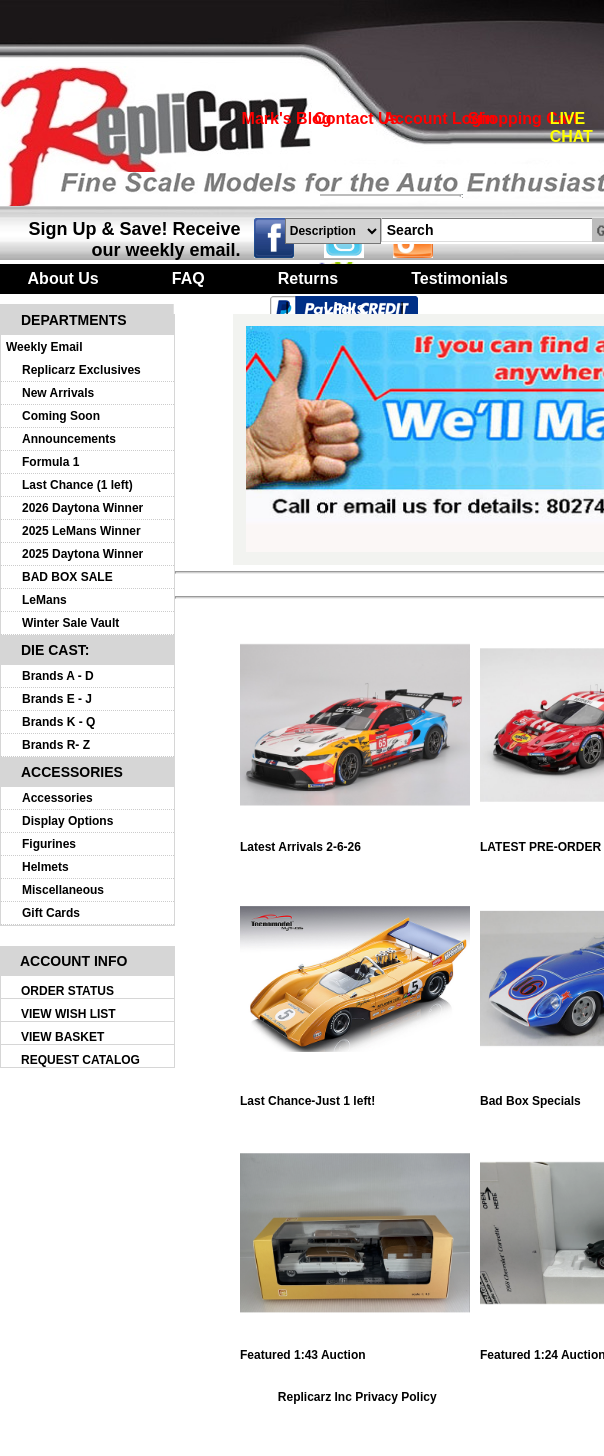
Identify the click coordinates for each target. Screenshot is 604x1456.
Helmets (45, 867)
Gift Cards (51, 913)
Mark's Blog (287, 118)
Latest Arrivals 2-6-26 (355, 841)
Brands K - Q (58, 722)
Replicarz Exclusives (81, 370)
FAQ (188, 278)
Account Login (440, 118)
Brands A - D (58, 676)
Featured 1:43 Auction (355, 1349)
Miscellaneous (63, 890)
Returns (308, 278)
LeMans (44, 600)
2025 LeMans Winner (81, 531)
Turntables (210, 308)
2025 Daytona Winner (82, 554)
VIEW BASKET (62, 1037)
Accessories (57, 798)
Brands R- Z (56, 745)
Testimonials (459, 278)
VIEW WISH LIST (68, 1014)
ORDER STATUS (67, 991)
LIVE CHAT (571, 127)
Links (345, 308)
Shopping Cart (523, 118)
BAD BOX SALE (67, 577)
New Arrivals (58, 393)
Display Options (67, 821)
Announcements (69, 439)
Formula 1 (50, 462)
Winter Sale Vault (70, 623)
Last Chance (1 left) (77, 485)
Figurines (49, 844)
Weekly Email (44, 347)
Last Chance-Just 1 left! (355, 1095)
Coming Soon (61, 416)
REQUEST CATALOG (80, 1060)
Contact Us (356, 118)
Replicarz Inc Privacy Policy (357, 1397)
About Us (63, 278)
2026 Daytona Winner (82, 508)
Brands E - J (57, 699)
